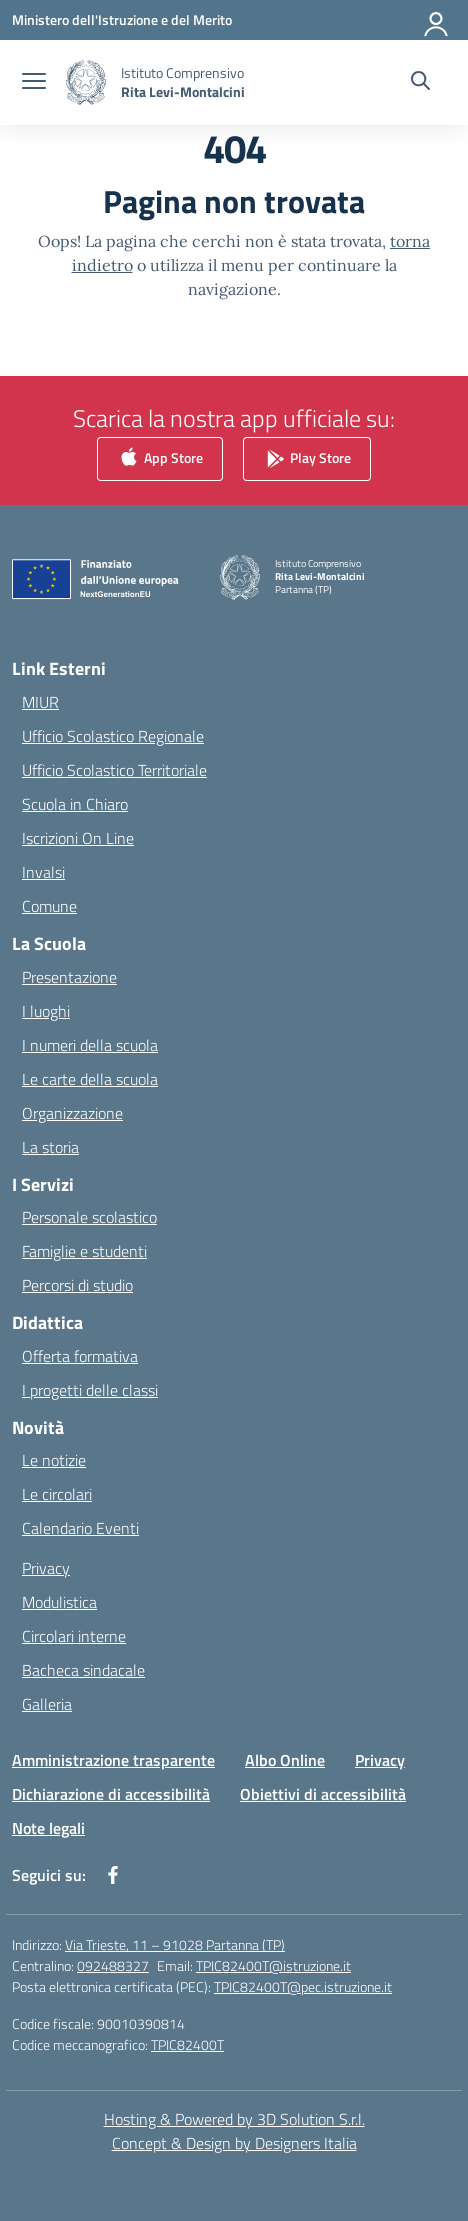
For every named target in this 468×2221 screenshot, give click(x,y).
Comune (49, 906)
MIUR (40, 702)
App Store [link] (160, 459)
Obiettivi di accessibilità (323, 1794)
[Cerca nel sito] (420, 83)
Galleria (47, 1704)
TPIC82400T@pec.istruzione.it (303, 1986)
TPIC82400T (187, 2044)
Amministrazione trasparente (113, 1760)
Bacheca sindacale (83, 1670)
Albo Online (285, 1760)
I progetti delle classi (90, 1390)
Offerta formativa (80, 1356)
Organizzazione (72, 1113)
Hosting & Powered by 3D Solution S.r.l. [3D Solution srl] (234, 2119)
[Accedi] (437, 20)
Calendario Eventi (80, 1528)
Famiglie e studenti (84, 1251)
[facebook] (113, 1875)
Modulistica (59, 1602)
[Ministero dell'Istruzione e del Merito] (122, 19)
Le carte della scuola (90, 1079)
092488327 (113, 1965)
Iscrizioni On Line (78, 838)
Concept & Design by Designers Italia (234, 2143)
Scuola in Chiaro (75, 804)
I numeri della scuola (90, 1045)
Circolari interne (74, 1636)
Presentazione (69, 977)
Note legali (48, 1828)
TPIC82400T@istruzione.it (273, 1965)
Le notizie (54, 1460)
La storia (50, 1147)
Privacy (46, 1568)
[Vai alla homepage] (183, 82)
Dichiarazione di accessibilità (111, 1794)
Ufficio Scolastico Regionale (113, 736)
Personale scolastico (89, 1217)
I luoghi (46, 1011)
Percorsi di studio (77, 1285)
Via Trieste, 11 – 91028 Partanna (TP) (175, 1944)
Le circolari (57, 1494)
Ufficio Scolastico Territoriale (114, 770)
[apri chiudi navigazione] (34, 83)
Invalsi (43, 872)
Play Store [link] (307, 459)
